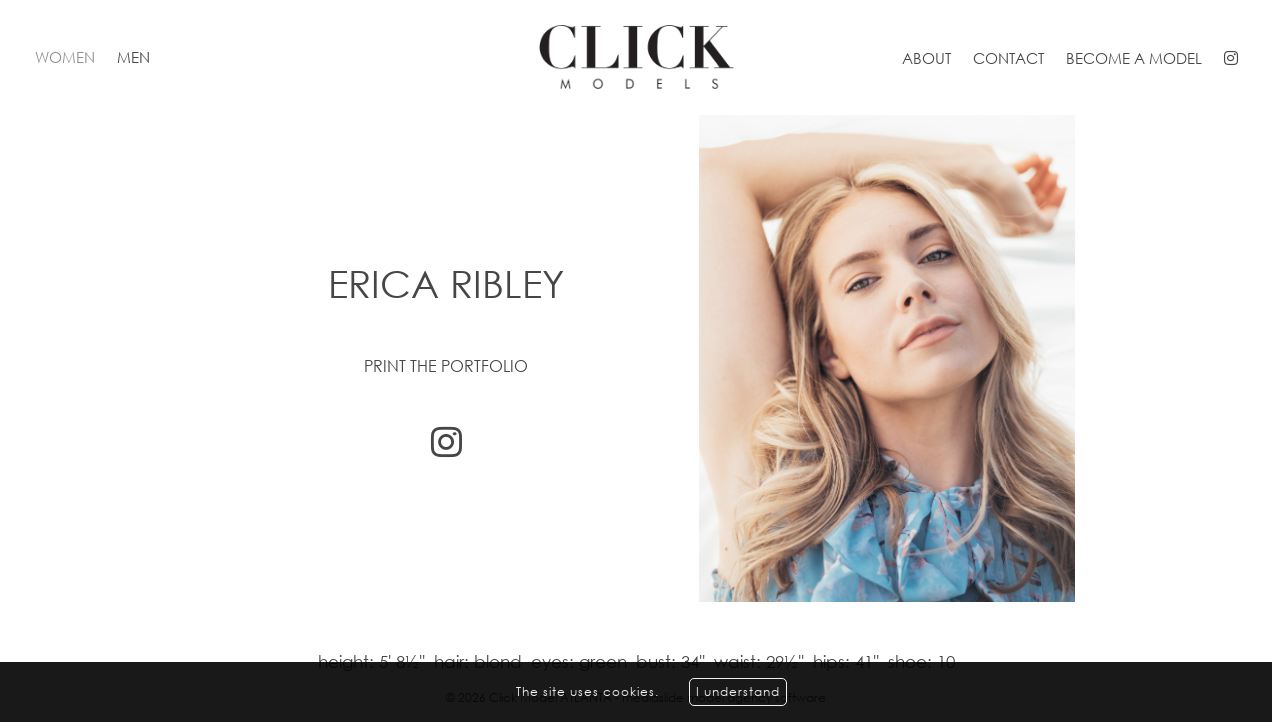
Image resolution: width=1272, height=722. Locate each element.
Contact (1008, 58)
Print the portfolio (446, 366)
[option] (636, 358)
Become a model (1134, 58)
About (926, 58)
